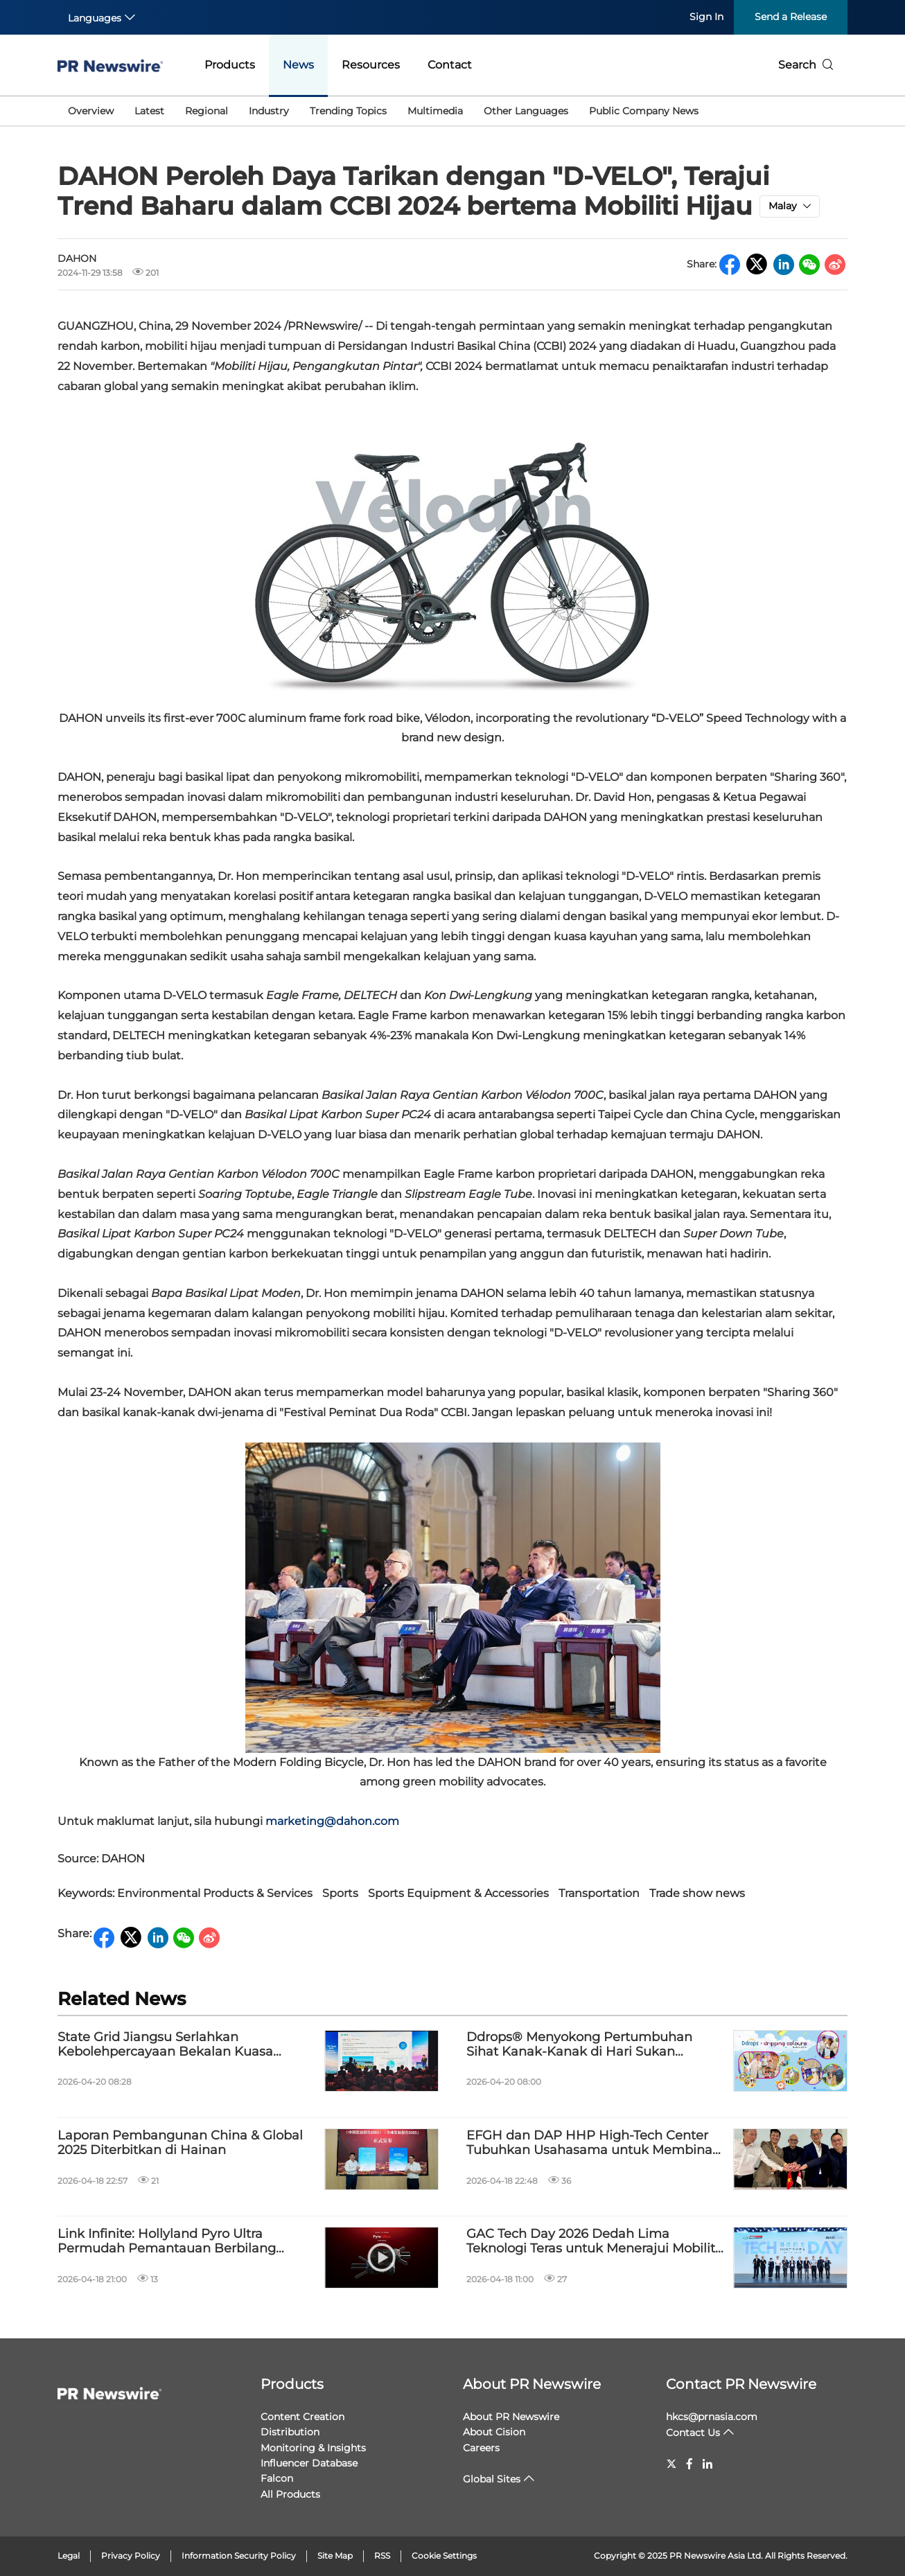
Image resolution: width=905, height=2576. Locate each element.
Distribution (290, 2432)
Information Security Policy (239, 2555)
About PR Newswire (532, 2384)
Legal (69, 2555)
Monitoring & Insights (313, 2448)
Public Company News (643, 111)
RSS (382, 2555)
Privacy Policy (130, 2555)
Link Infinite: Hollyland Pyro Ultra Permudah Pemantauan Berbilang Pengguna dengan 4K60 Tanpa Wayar (177, 2242)
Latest (149, 111)
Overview (91, 111)
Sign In (706, 16)
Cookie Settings (444, 2555)
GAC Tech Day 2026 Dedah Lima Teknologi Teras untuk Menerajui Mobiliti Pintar (592, 2242)
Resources (371, 64)
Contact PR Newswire (741, 2384)
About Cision (494, 2432)
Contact (450, 64)
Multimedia (435, 111)
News (298, 64)
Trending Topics (348, 111)
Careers (481, 2448)
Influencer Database (309, 2463)
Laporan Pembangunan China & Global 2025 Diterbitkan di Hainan (180, 2143)
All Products (290, 2494)
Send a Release (791, 16)
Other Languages (526, 111)
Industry (269, 111)
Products (229, 64)
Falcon (277, 2478)
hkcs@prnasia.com (711, 2416)
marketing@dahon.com (332, 1821)
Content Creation (302, 2416)
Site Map (335, 2555)
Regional (206, 111)
